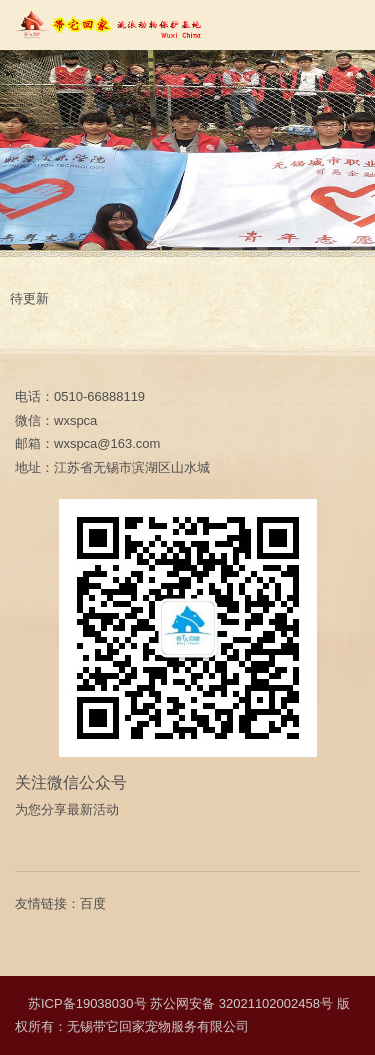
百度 (93, 903)
